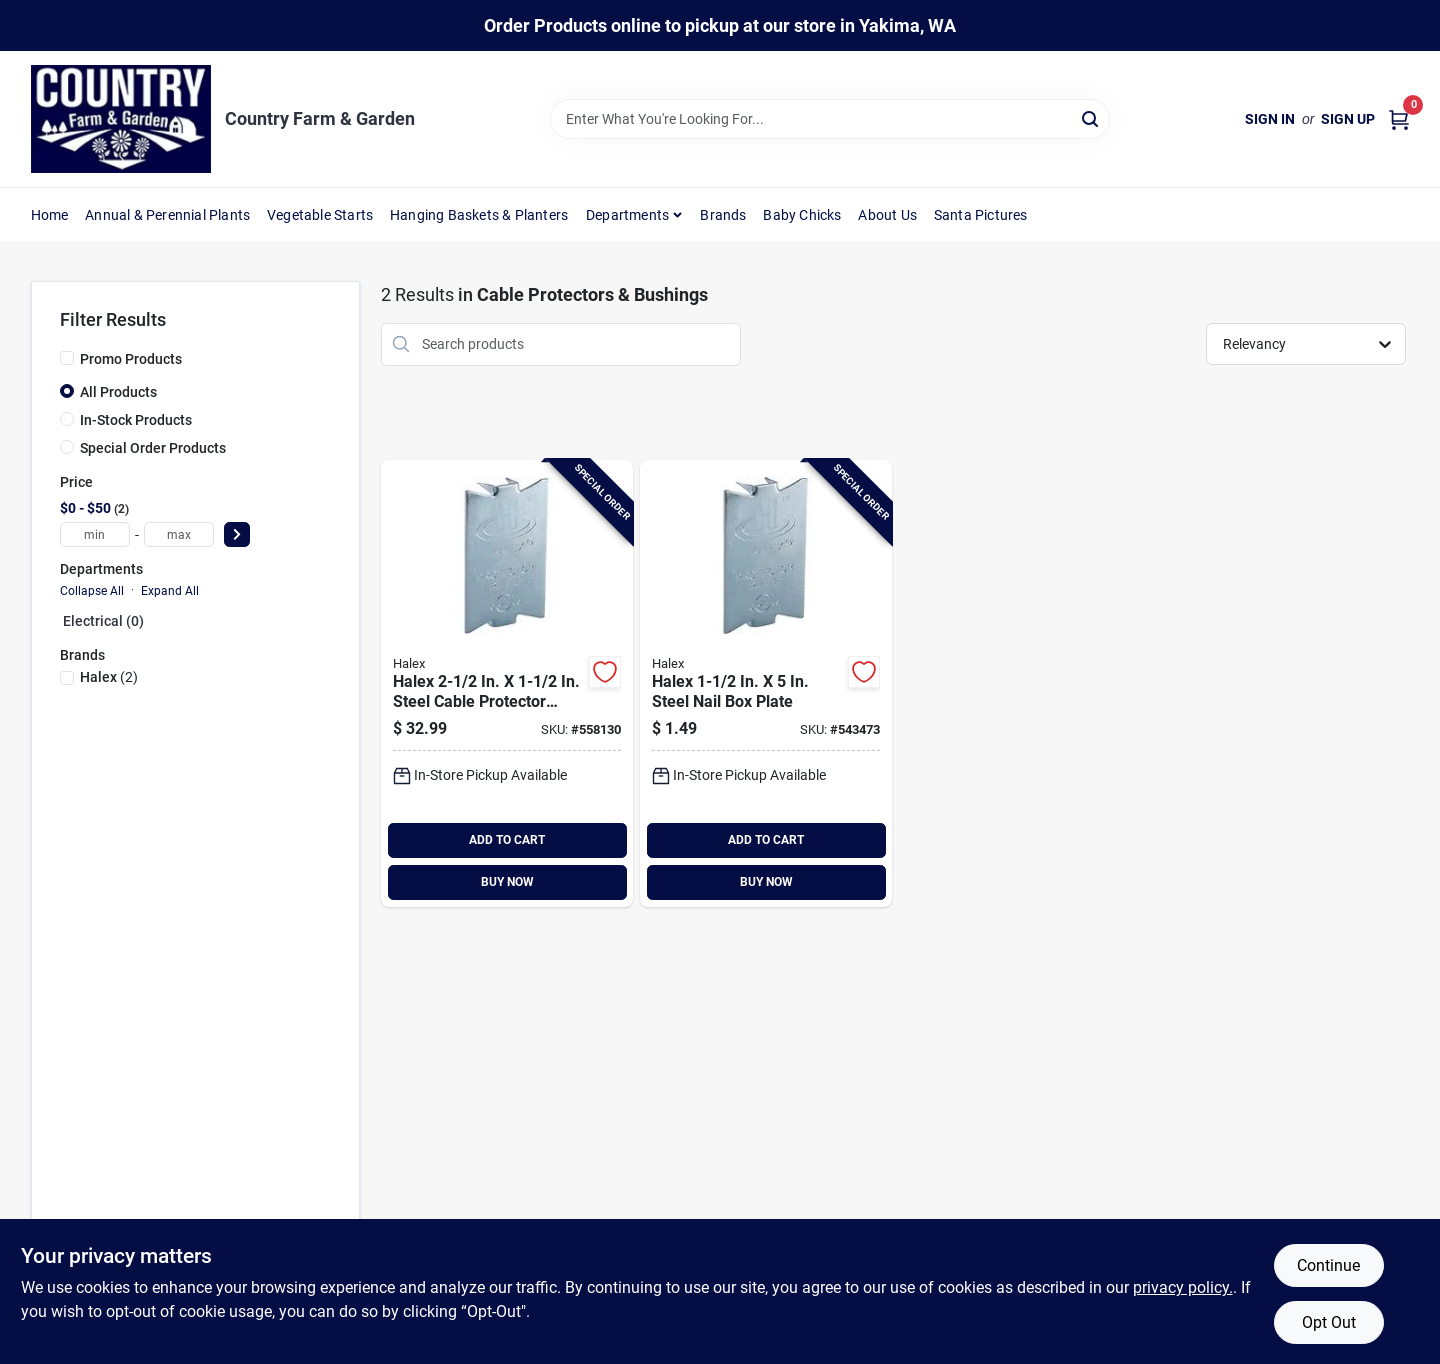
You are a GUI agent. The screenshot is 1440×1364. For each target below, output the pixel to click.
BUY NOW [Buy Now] (507, 882)
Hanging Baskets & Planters (479, 215)
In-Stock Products (136, 420)
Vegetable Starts (320, 215)
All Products (118, 392)
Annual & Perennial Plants (167, 215)
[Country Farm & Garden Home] (121, 119)
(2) (109, 677)
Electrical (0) (103, 621)
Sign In (1270, 119)
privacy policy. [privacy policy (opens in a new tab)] (1183, 1287)
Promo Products (131, 359)
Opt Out (1329, 1322)
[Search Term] (830, 119)
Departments (627, 215)
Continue (1328, 1265)
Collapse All (92, 591)
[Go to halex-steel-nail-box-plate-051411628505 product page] (766, 683)
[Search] (1091, 117)
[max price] (179, 534)
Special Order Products (153, 448)
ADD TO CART (507, 840)
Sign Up (1348, 119)
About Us (887, 215)
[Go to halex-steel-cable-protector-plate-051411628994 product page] (507, 683)
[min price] (95, 534)
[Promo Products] (67, 358)
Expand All (170, 591)
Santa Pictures (981, 215)
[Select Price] (237, 534)
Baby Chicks (802, 215)
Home (50, 215)
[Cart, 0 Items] (1399, 119)
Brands (723, 215)
